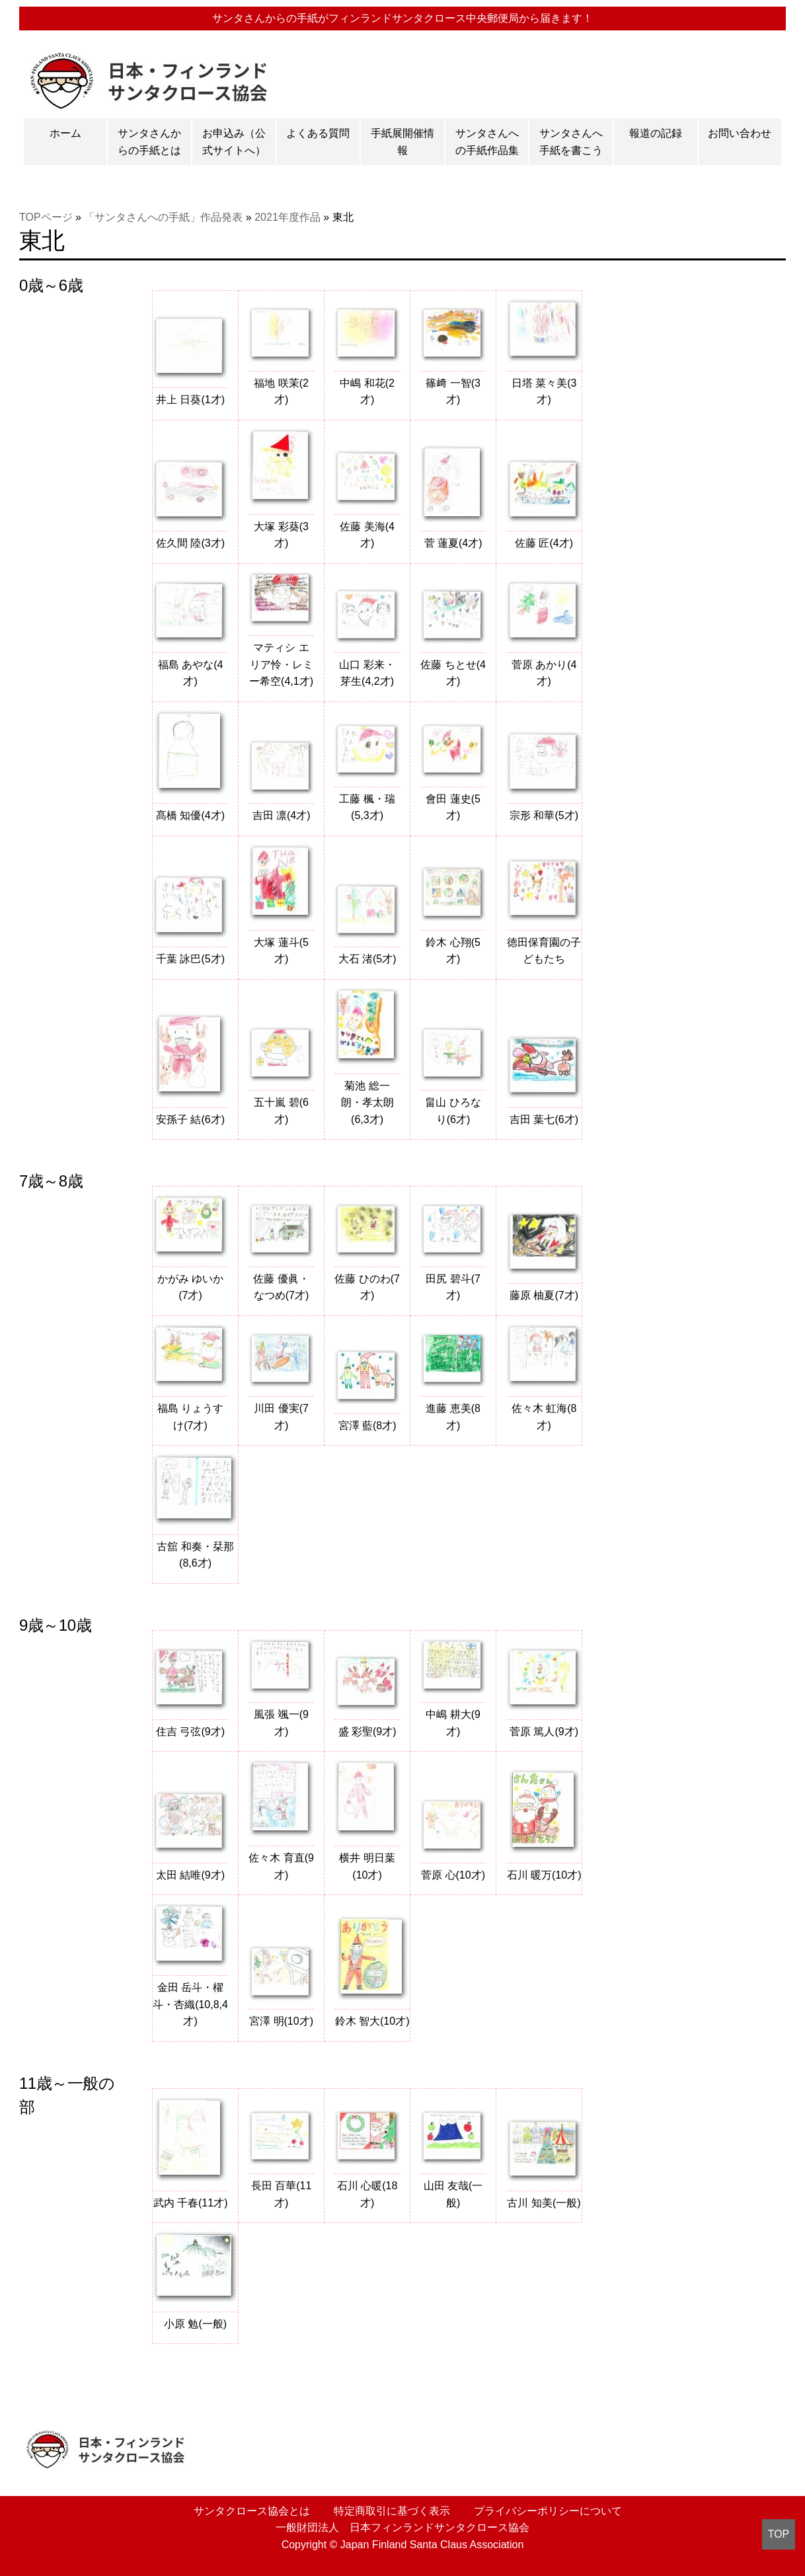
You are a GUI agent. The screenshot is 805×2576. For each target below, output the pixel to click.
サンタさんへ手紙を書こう (571, 142)
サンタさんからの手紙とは (149, 142)
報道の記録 (655, 133)
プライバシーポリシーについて (545, 2511)
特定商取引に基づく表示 (389, 2511)
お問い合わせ (739, 133)
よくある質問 (318, 133)
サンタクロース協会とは (249, 2511)
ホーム (65, 133)
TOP (779, 2534)
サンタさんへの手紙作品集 (487, 142)
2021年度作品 (287, 217)
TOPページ (46, 217)
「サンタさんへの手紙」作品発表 (163, 217)
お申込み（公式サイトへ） (234, 142)
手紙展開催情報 (402, 142)
